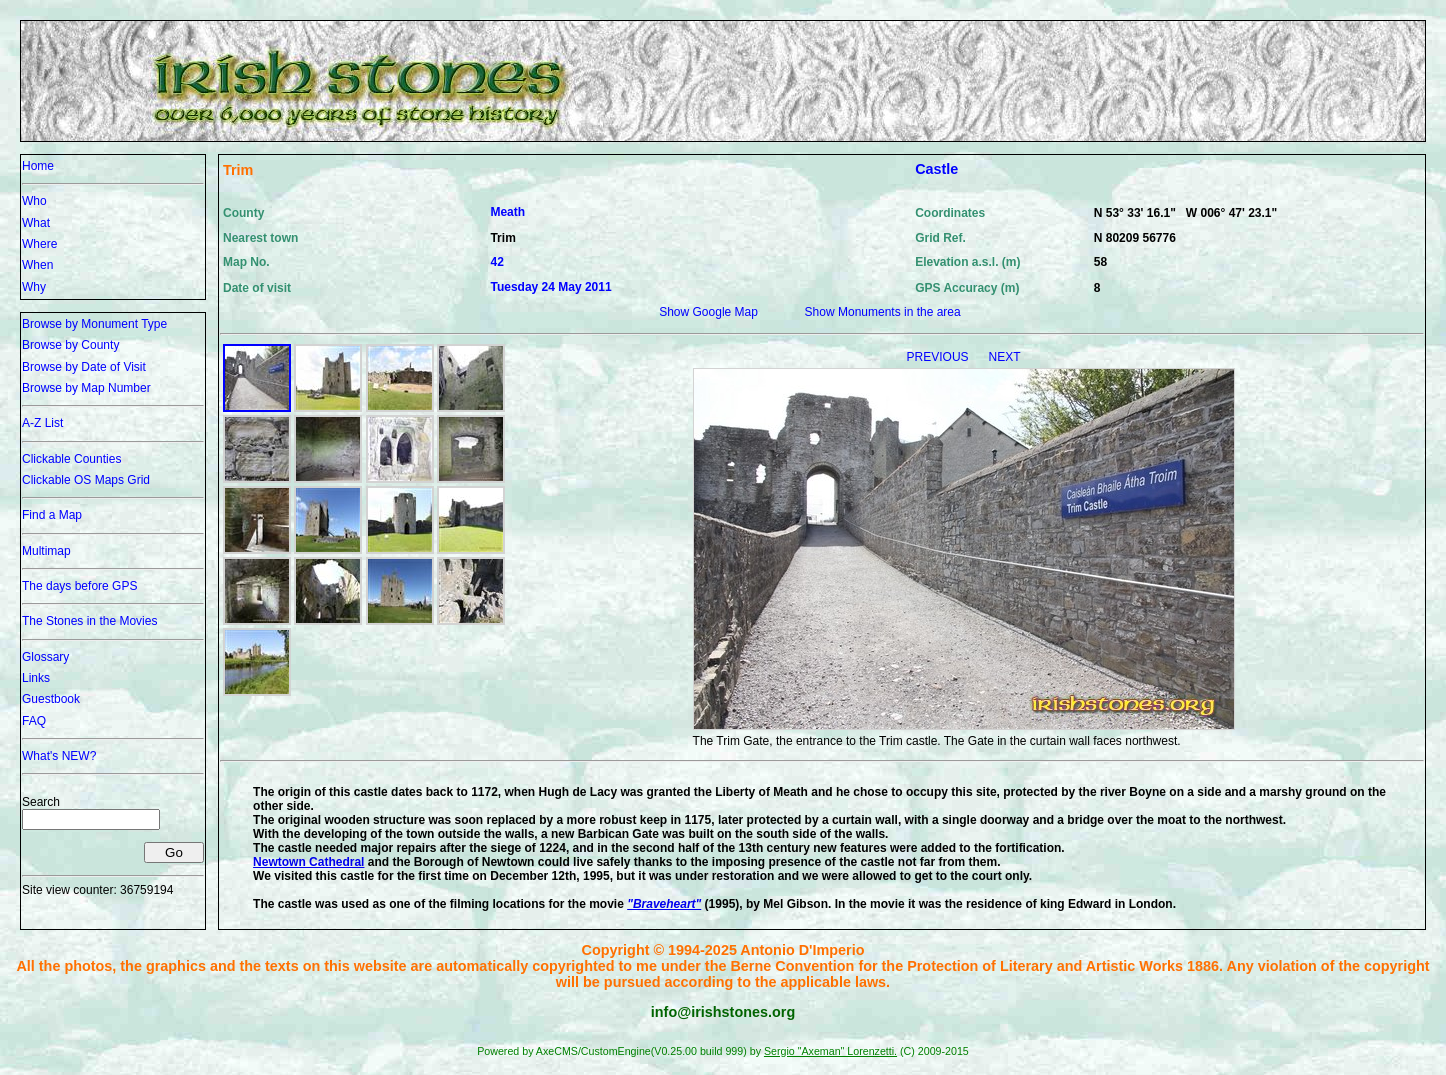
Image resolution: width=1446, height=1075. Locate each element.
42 (496, 262)
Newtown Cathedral (308, 862)
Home (38, 166)
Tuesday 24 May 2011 (550, 287)
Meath (507, 212)
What (36, 223)
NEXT (1005, 357)
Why (34, 287)
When (37, 265)
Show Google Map (708, 312)
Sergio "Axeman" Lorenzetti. (830, 1051)
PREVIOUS (939, 357)
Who (34, 201)
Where (39, 244)
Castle (936, 169)
